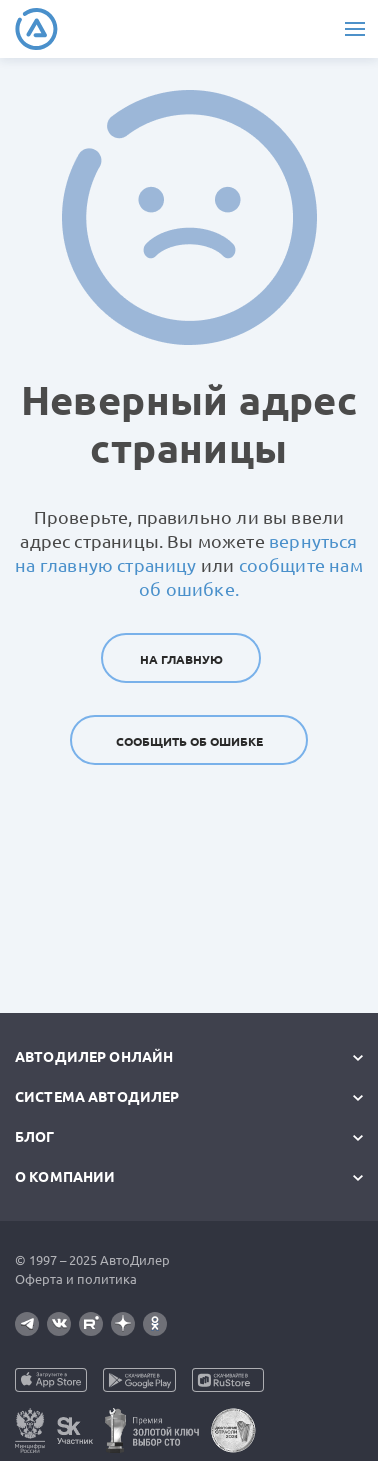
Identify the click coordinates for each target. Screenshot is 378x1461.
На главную (181, 659)
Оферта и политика (76, 1279)
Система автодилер (97, 1097)
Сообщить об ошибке (189, 741)
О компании (65, 1177)
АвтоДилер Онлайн (94, 1057)
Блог (35, 1137)
